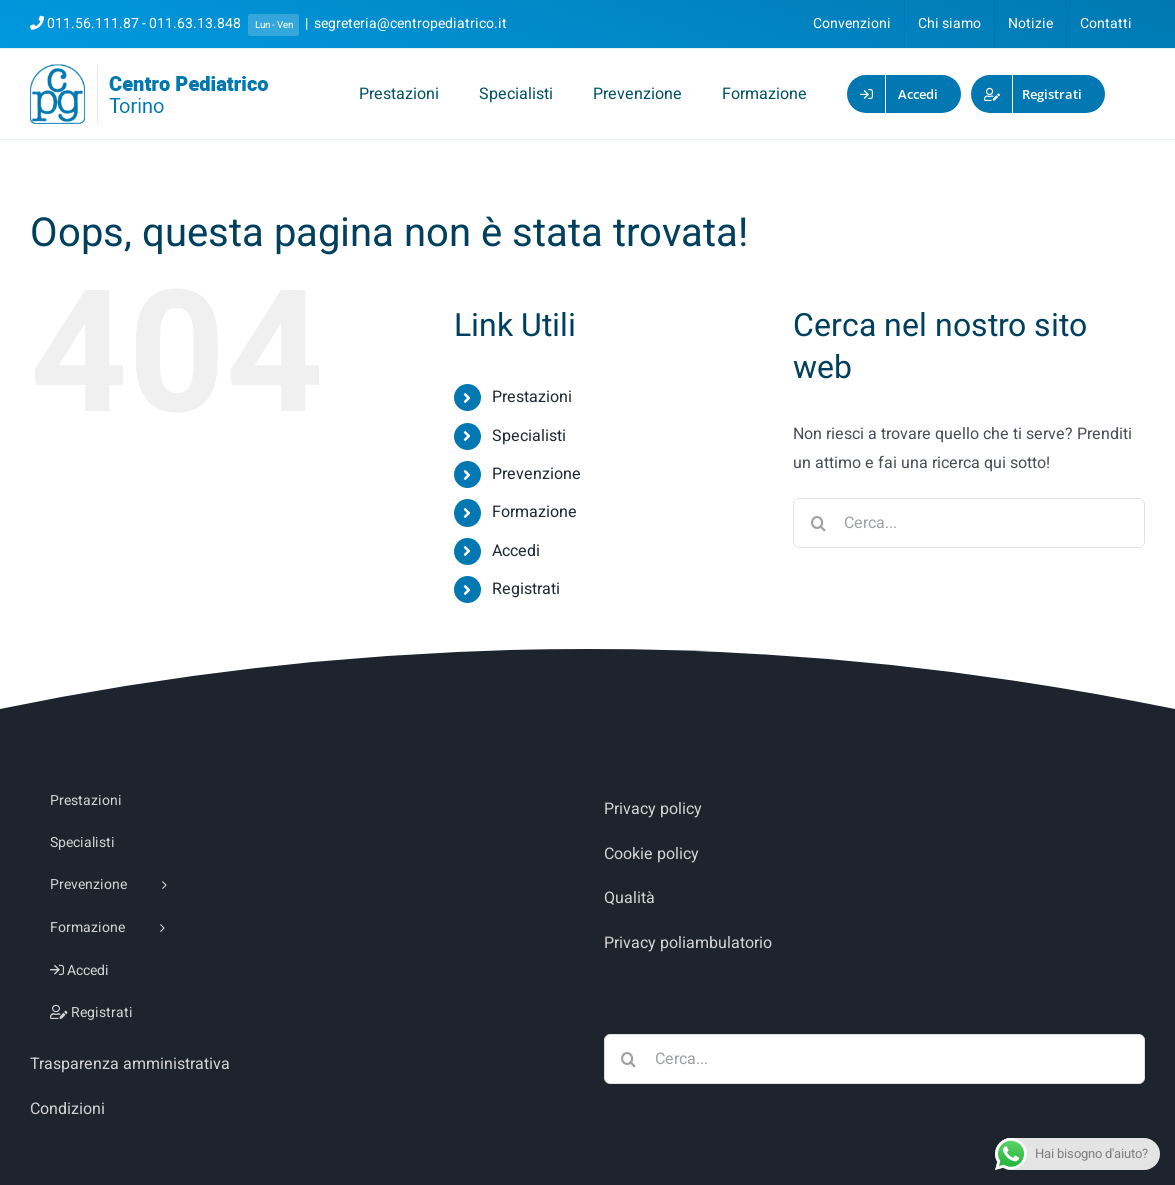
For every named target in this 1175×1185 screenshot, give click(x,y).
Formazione (534, 512)
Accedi (516, 551)
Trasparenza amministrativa (130, 1064)
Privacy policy (653, 809)
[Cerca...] (969, 523)
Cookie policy (651, 854)
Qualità (629, 898)
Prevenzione (536, 474)
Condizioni (67, 1109)
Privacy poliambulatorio (688, 943)
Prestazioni (532, 397)
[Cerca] (818, 523)
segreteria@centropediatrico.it (410, 23)
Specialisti (529, 436)
